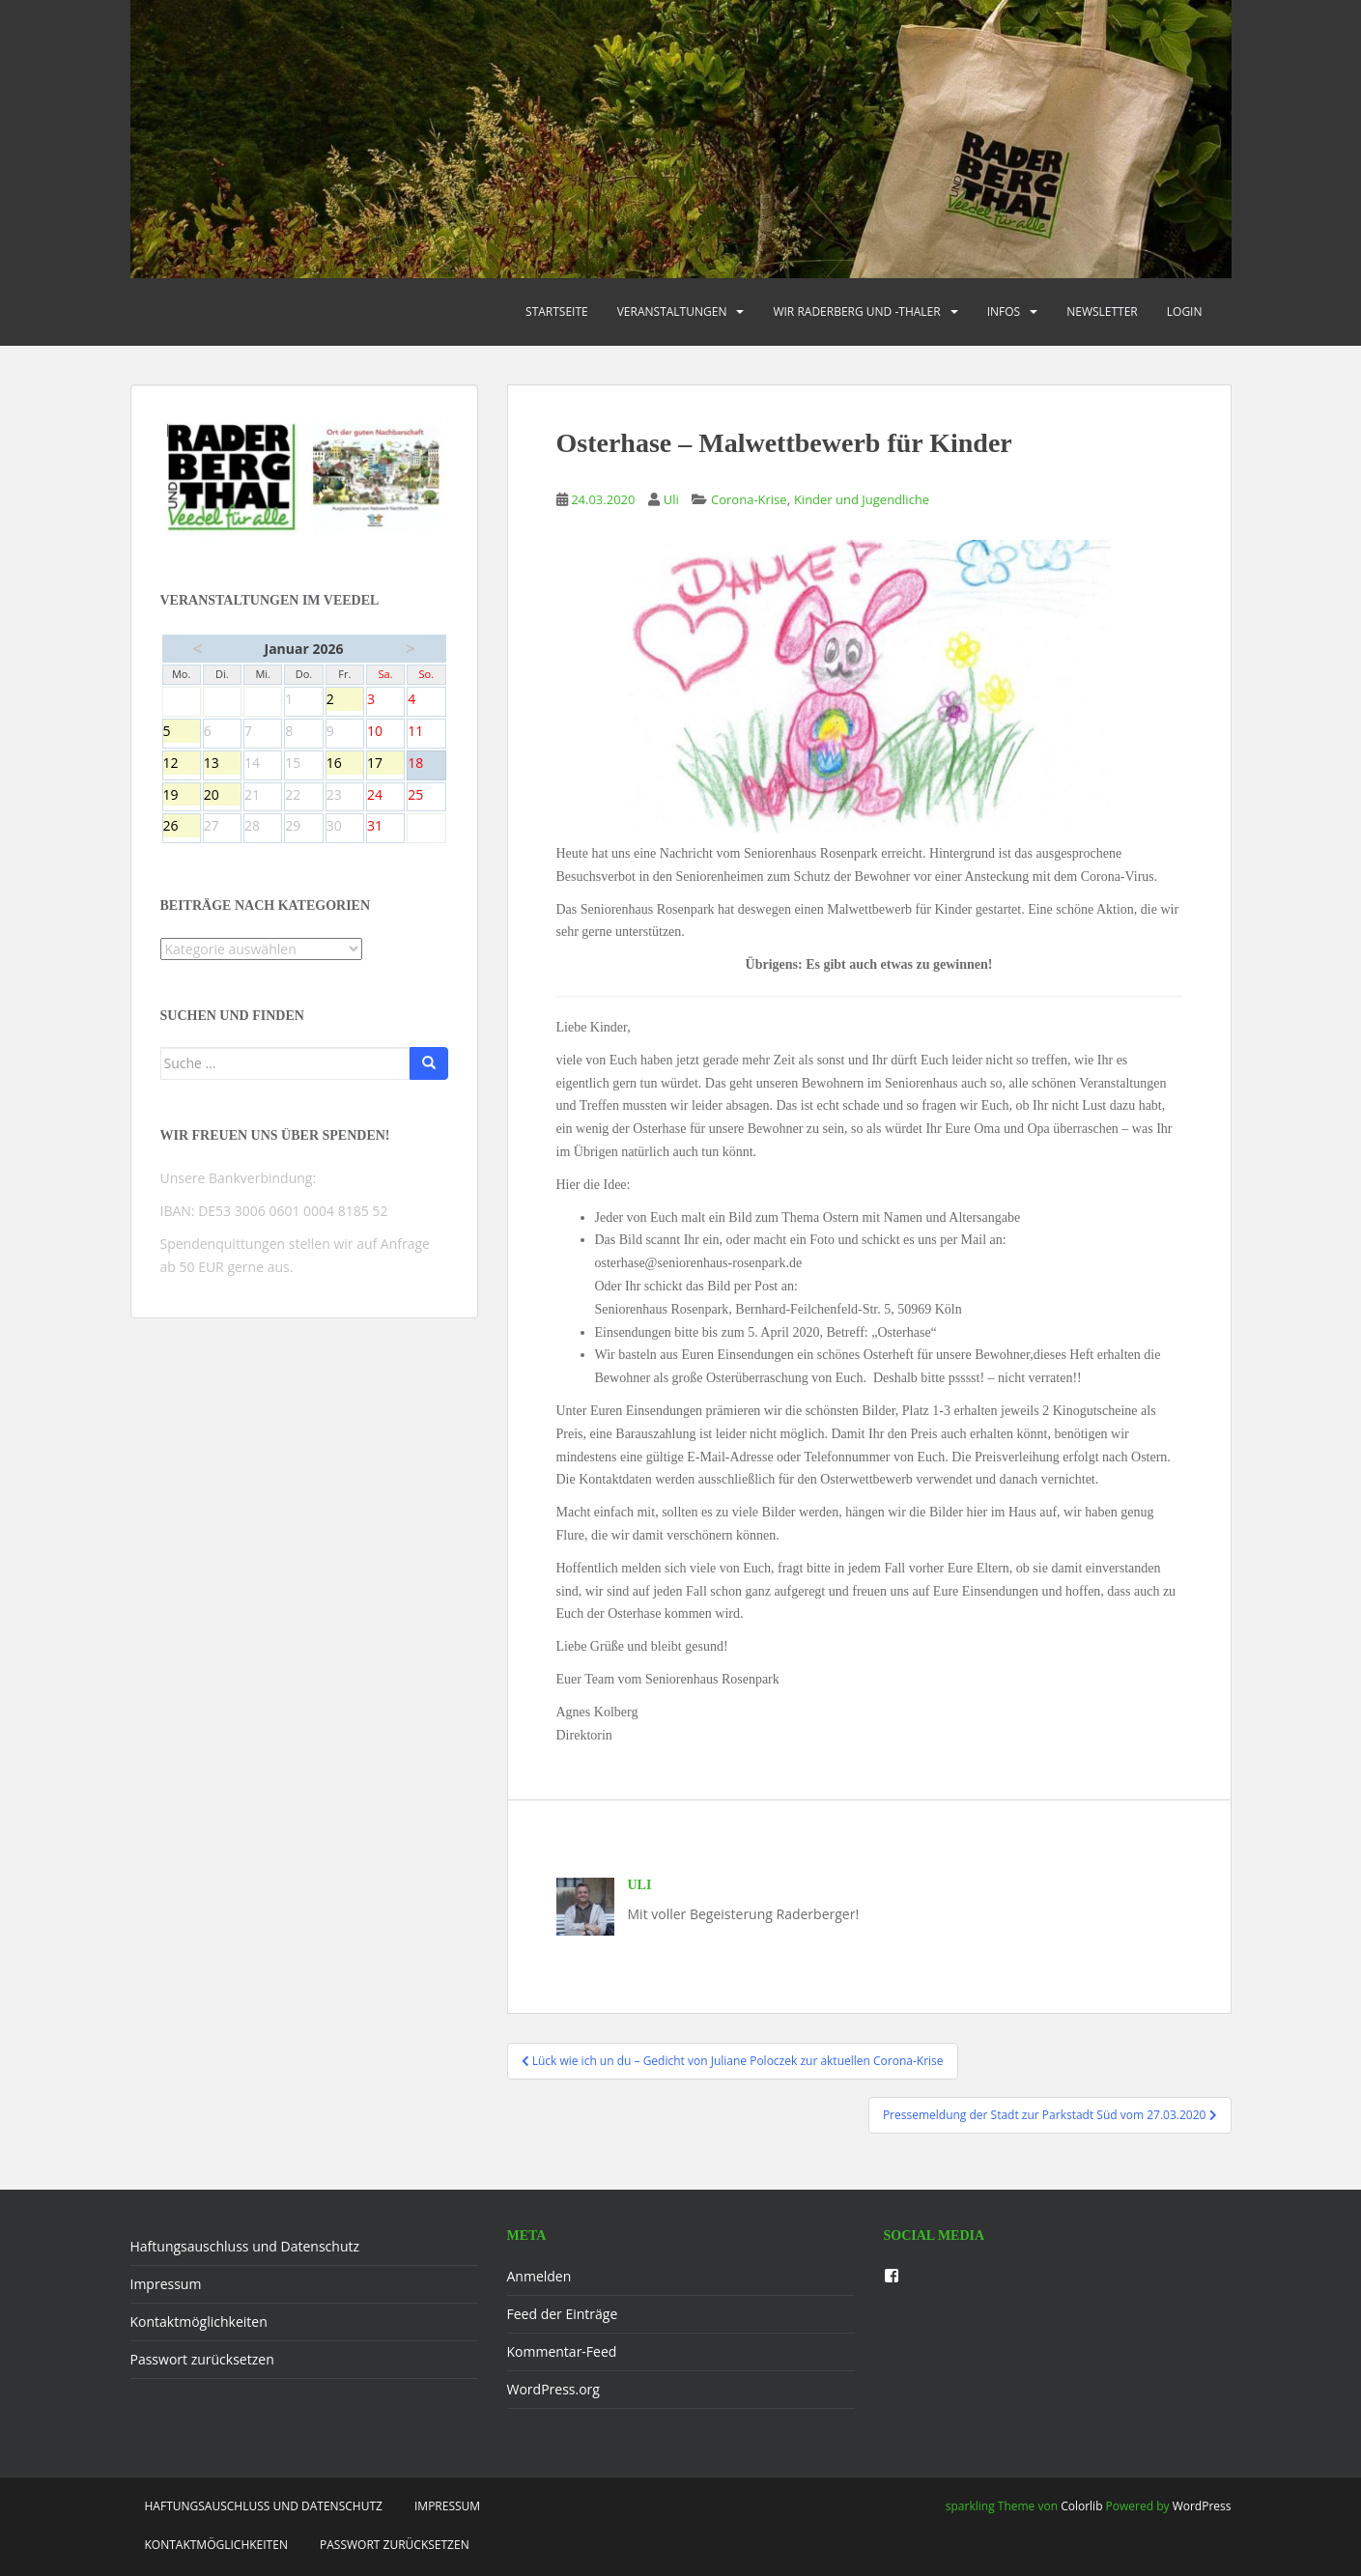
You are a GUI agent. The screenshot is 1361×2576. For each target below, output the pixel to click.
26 (181, 826)
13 (222, 764)
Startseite (556, 311)
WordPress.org (553, 2389)
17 (385, 764)
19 (181, 796)
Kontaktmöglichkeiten (199, 2321)
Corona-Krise (749, 499)
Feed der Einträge (562, 2314)
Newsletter (1102, 311)
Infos (1004, 311)
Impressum (166, 2284)
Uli (671, 499)
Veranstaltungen (672, 311)
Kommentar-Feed (562, 2351)
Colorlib (1081, 2506)
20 (222, 796)
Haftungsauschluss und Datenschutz (245, 2246)
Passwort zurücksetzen (202, 2359)
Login (1185, 311)
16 (344, 764)
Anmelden (539, 2276)
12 (181, 764)
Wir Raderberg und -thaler (856, 311)
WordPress (1202, 2506)
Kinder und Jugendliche (861, 499)
